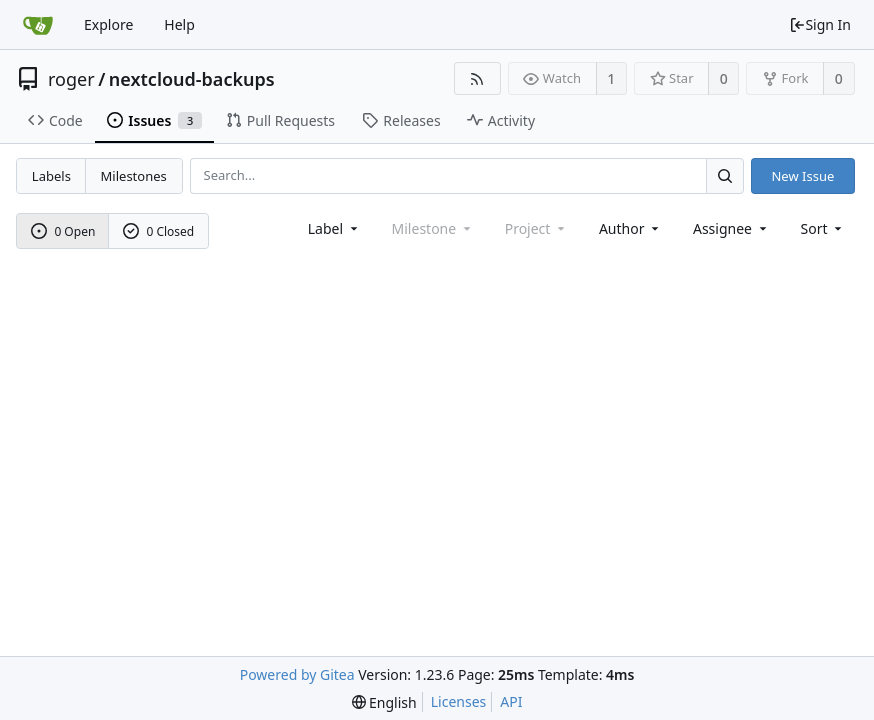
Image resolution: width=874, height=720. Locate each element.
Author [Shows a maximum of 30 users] (630, 228)
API (511, 701)
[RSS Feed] (477, 78)
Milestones (134, 176)
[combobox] (334, 228)
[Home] (38, 25)
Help (179, 24)
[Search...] (725, 175)
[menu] (823, 228)
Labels (51, 176)
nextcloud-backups (192, 79)
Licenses (459, 701)
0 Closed (159, 231)
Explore (108, 24)
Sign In (820, 24)
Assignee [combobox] (731, 228)
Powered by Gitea (297, 674)
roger (71, 79)
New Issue (802, 176)
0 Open (63, 231)
